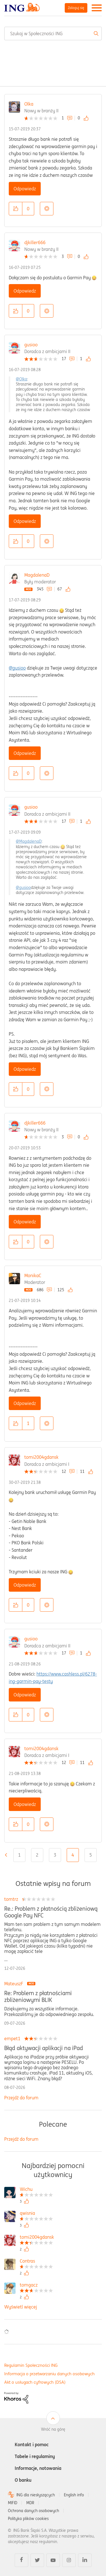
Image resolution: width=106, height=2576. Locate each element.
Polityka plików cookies (28, 2518)
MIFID (12, 2502)
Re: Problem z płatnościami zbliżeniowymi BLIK (38, 1996)
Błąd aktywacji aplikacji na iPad (43, 2048)
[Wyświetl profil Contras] (36, 2262)
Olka (28, 104)
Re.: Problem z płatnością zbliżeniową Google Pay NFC (51, 1912)
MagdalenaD (36, 575)
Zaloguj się (76, 8)
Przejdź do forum (21, 2097)
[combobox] (53, 33)
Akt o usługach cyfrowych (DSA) (35, 2382)
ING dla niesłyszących (35, 2494)
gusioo (31, 344)
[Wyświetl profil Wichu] (36, 2190)
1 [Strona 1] (19, 1855)
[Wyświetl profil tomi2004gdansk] (37, 2238)
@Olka (21, 379)
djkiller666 (35, 242)
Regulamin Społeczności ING (31, 2365)
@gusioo (17, 668)
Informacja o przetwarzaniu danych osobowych (49, 2373)
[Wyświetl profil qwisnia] (36, 2214)
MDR (30, 2502)
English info (74, 2494)
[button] (15, 208)
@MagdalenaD (29, 841)
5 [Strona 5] (90, 1855)
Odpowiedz (25, 188)
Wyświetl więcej (20, 2307)
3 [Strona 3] (55, 1855)
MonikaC (32, 1275)
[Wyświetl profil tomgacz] (36, 2286)
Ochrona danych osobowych (33, 2510)
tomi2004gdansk (41, 1457)
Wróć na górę (53, 2429)
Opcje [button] (46, 208)
